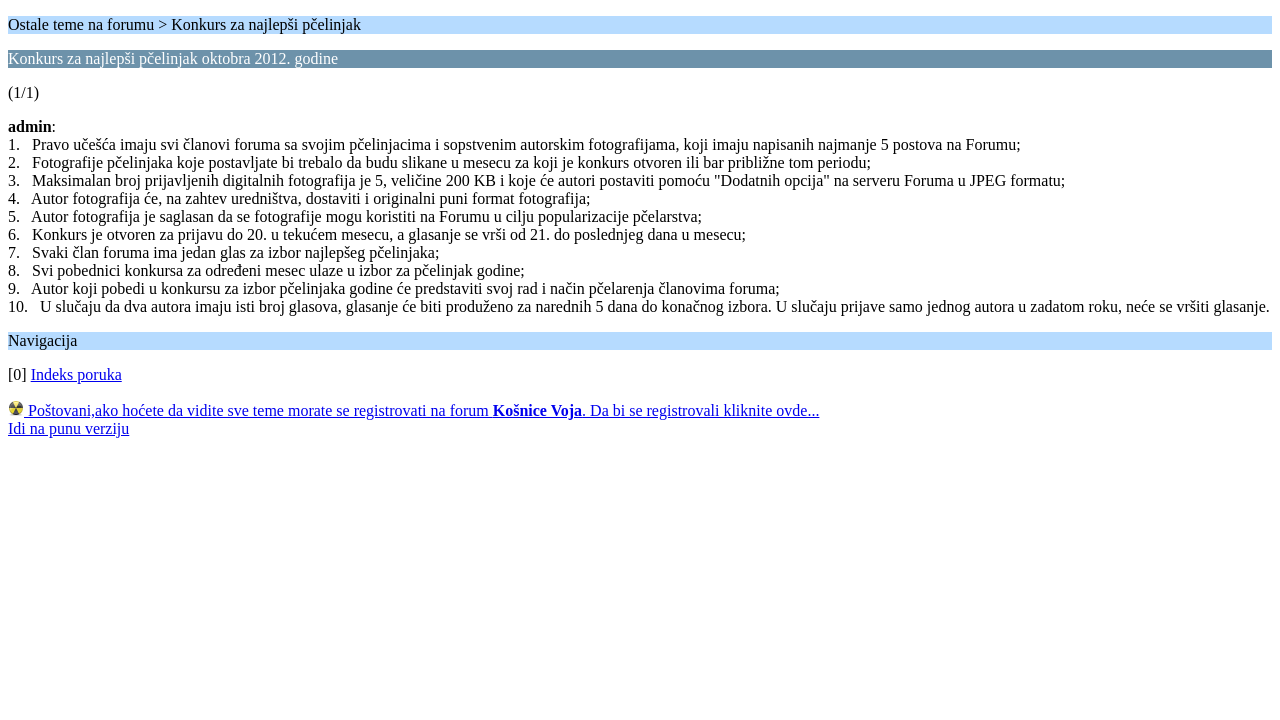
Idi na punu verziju (68, 428)
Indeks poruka (76, 374)
